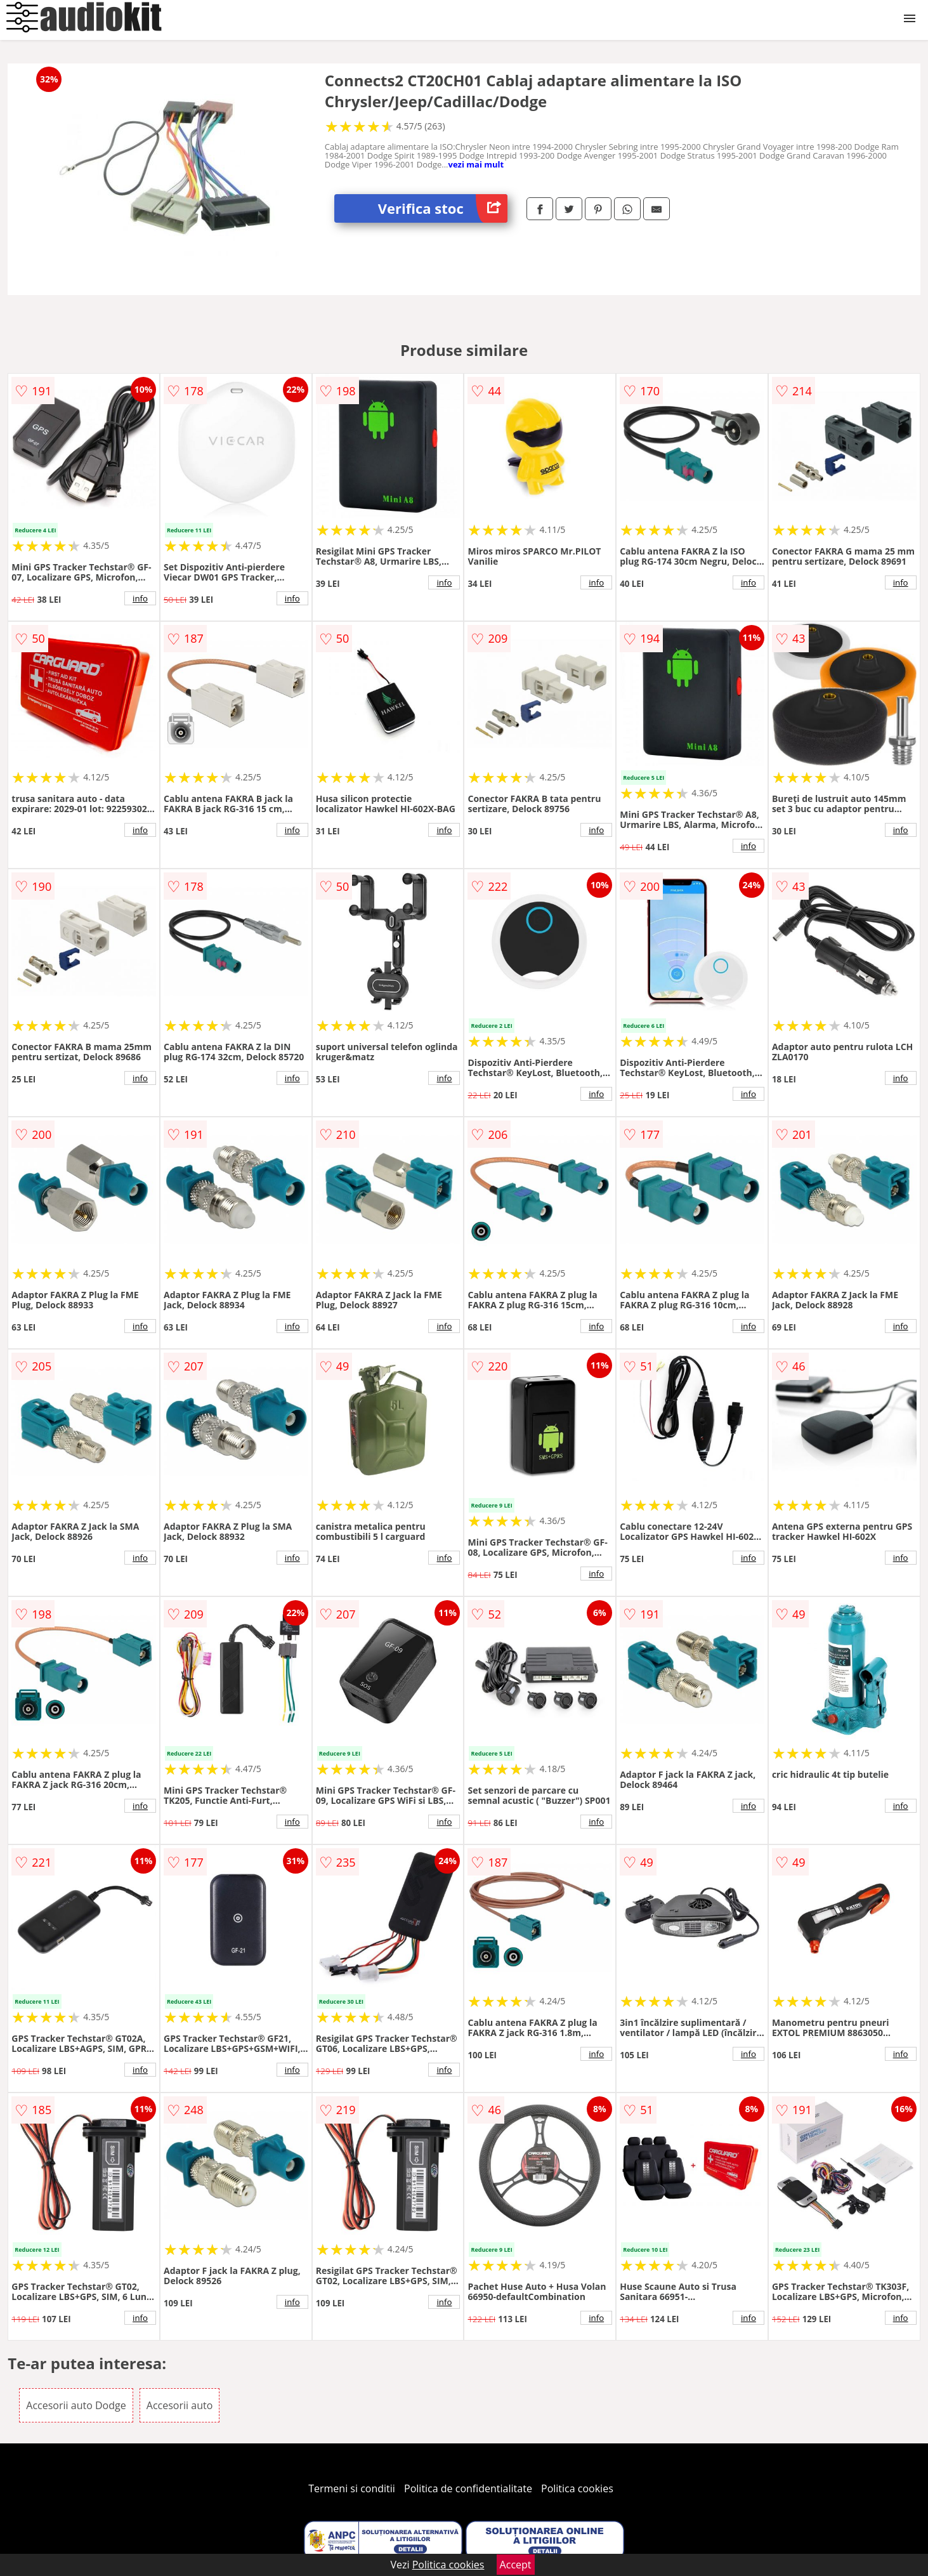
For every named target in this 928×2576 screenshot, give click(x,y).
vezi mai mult (476, 164)
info (140, 598)
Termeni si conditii (351, 2488)
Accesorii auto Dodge (76, 2405)
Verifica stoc (442, 208)
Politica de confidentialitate (468, 2488)
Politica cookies (577, 2488)
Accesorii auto (179, 2405)
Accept (516, 2565)
